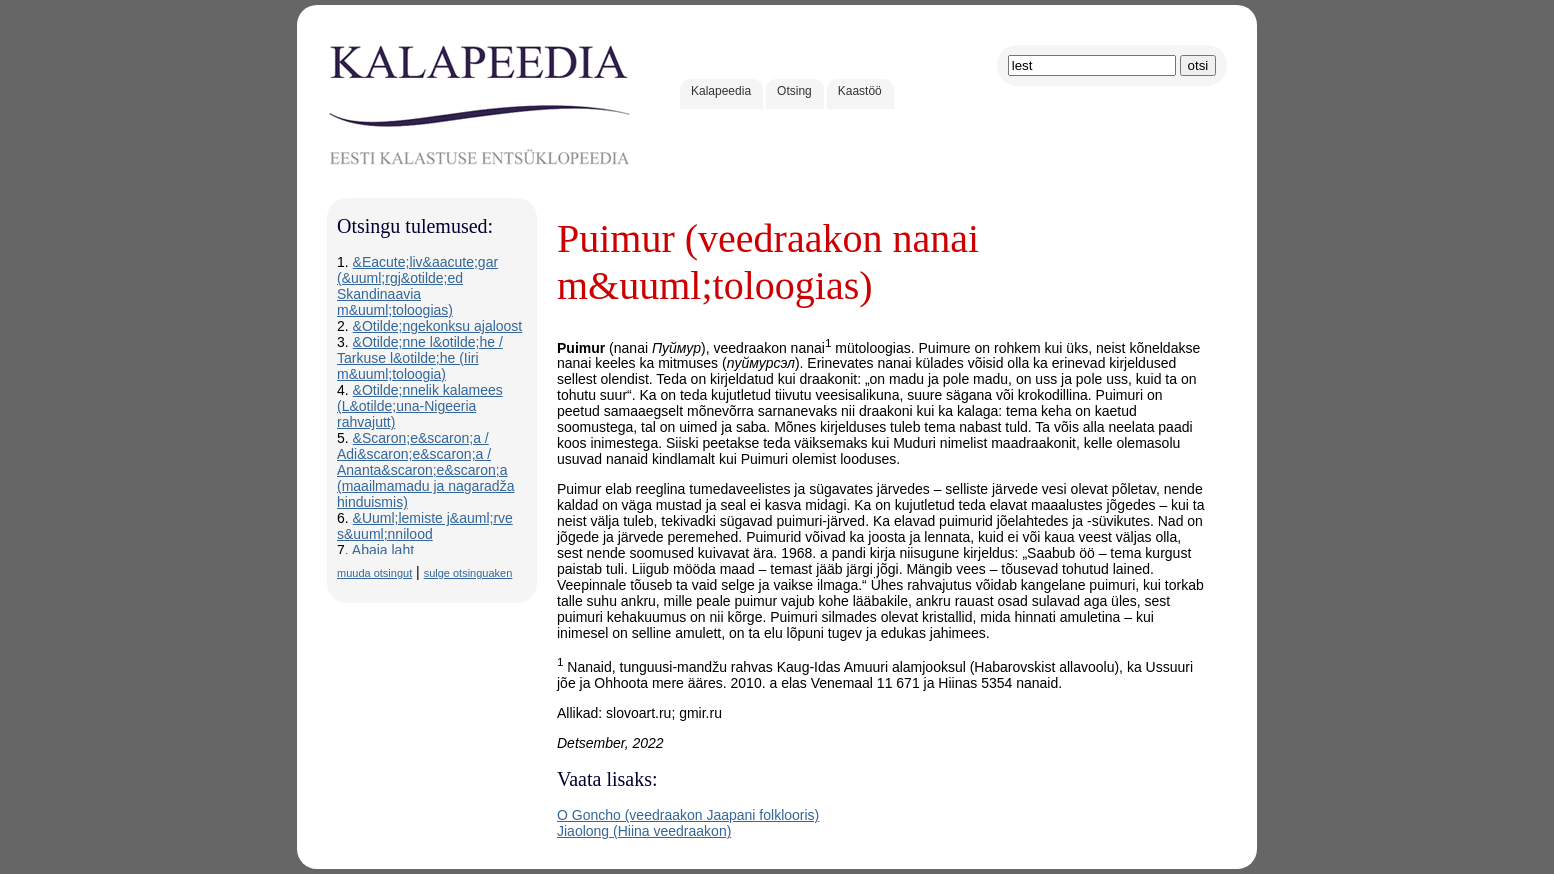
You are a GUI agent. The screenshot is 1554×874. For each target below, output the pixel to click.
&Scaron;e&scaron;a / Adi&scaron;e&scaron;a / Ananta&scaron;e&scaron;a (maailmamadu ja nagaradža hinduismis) (425, 470)
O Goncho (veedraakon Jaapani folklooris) (688, 815)
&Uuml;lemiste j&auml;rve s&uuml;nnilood (425, 526)
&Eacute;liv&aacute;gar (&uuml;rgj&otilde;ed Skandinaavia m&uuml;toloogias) (417, 286)
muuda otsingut (374, 573)
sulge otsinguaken (468, 573)
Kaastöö (860, 91)
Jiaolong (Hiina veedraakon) (644, 831)
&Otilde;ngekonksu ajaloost (438, 326)
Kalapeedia (721, 91)
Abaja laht (383, 550)
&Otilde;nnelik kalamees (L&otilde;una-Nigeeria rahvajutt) (420, 406)
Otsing (794, 91)
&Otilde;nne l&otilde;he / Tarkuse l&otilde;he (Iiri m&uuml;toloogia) (420, 358)
